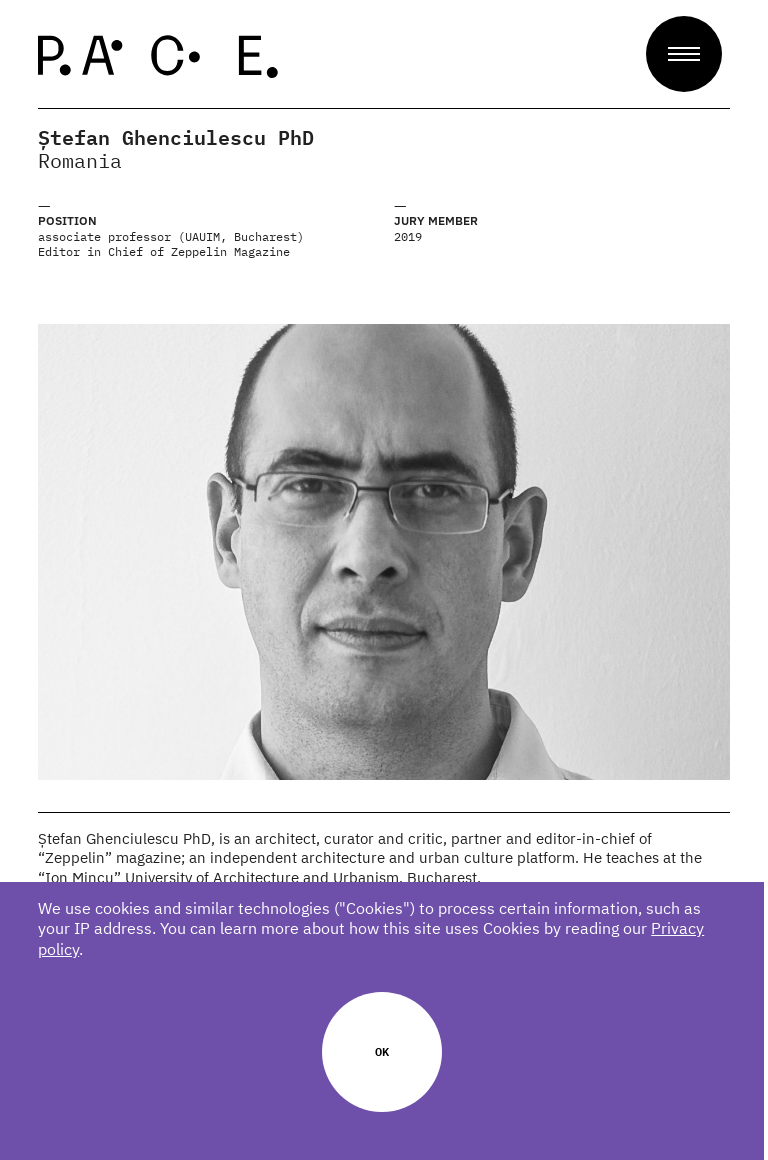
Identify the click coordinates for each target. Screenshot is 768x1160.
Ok (384, 1051)
